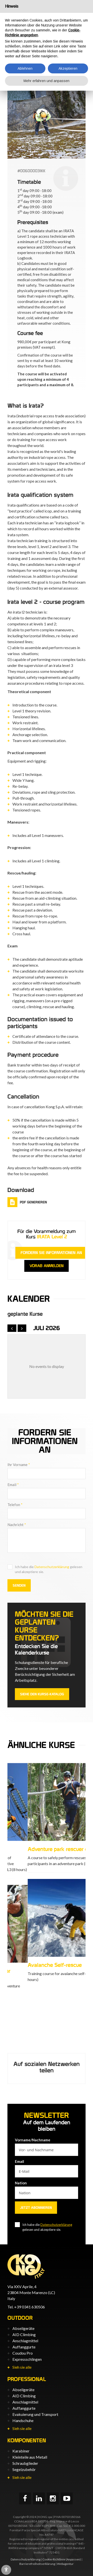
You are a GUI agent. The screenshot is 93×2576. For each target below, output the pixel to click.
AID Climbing (24, 2334)
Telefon (15, 1504)
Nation (21, 2183)
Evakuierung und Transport (35, 2414)
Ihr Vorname (18, 1464)
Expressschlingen (27, 2359)
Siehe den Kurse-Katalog (42, 1694)
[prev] (11, 1328)
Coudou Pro (22, 2353)
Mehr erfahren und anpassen (46, 81)
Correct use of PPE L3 (33, 1849)
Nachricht (16, 1524)
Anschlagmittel (25, 2340)
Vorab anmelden (46, 1265)
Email (13, 1484)
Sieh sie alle (21, 2367)
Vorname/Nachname (32, 2140)
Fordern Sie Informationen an (51, 1252)
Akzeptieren (68, 68)
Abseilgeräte (23, 2328)
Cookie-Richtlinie (53, 2559)
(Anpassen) (73, 2559)
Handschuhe (22, 2420)
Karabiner (21, 2450)
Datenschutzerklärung (51, 1567)
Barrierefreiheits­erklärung (37, 2564)
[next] (22, 1328)
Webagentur (65, 2564)
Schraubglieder (25, 2463)
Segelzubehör (24, 2469)
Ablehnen (25, 68)
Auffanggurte (23, 2346)
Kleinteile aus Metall (29, 2457)
